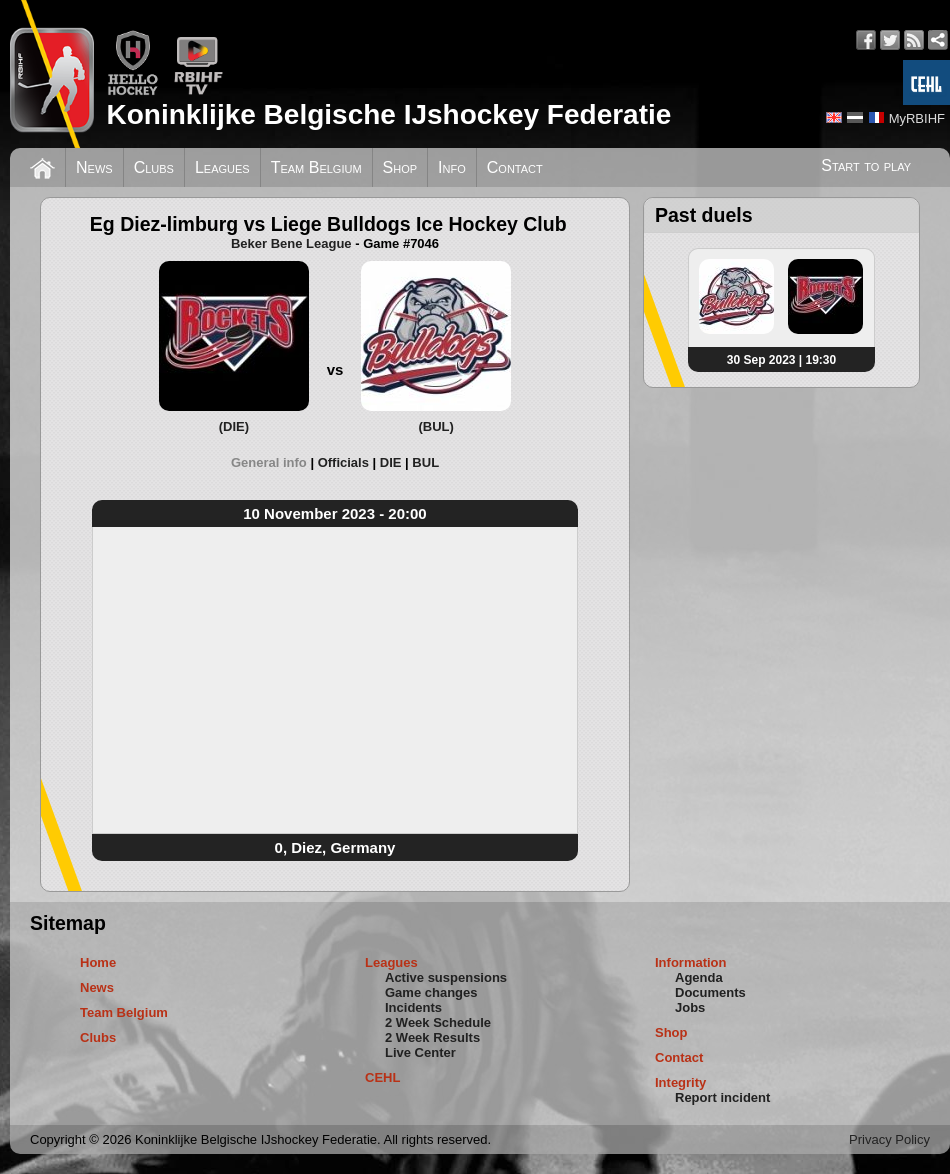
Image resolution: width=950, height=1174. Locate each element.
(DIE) (234, 426)
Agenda (699, 977)
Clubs (154, 167)
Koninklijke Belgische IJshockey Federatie (388, 114)
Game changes (431, 992)
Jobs (690, 1007)
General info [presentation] (269, 462)
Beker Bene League (291, 243)
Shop (400, 167)
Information (691, 962)
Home (98, 962)
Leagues (222, 167)
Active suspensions (446, 977)
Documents (710, 992)
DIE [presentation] (391, 462)
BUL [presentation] (425, 462)
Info (452, 167)
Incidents (413, 1007)
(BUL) (435, 426)
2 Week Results (432, 1037)
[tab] (274, 462)
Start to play (866, 165)
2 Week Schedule (438, 1022)
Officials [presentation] (343, 462)
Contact (515, 167)
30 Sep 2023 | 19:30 (781, 360)
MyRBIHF (917, 118)
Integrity (680, 1082)
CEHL (382, 1077)
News (94, 167)
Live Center (420, 1052)
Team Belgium (316, 167)
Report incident (722, 1097)
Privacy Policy (889, 1139)
